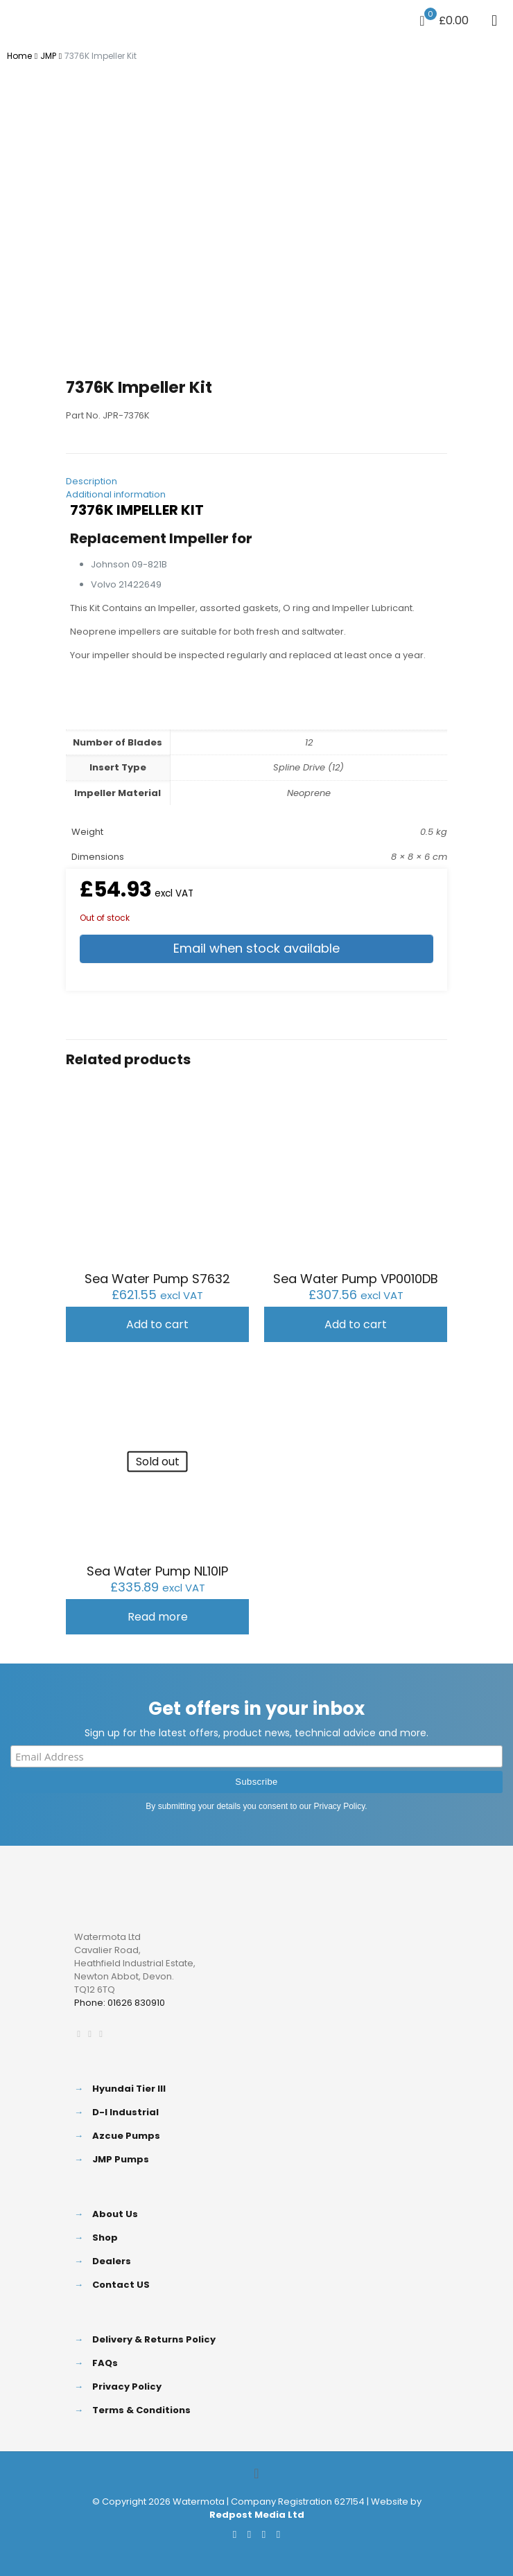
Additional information (116, 494)
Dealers (111, 2261)
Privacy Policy (339, 1806)
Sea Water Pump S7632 (157, 1278)
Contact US (121, 2284)
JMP (48, 56)
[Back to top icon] (256, 2473)
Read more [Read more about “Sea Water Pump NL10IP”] (158, 1617)
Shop (105, 2237)
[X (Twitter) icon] (249, 2534)
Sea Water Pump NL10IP (157, 1571)
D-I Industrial (125, 2112)
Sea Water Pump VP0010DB (355, 1278)
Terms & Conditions (141, 2410)
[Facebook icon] (234, 2534)
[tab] (256, 481)
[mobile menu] (494, 21)
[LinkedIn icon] (264, 2534)
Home (19, 56)
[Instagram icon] (278, 2534)
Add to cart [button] (157, 1324)
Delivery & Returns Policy (154, 2339)
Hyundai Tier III (129, 2088)
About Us (115, 2214)
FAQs (105, 2363)
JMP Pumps (120, 2159)
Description (91, 481)
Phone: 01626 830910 (119, 2002)
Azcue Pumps (126, 2135)
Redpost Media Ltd (256, 2514)
